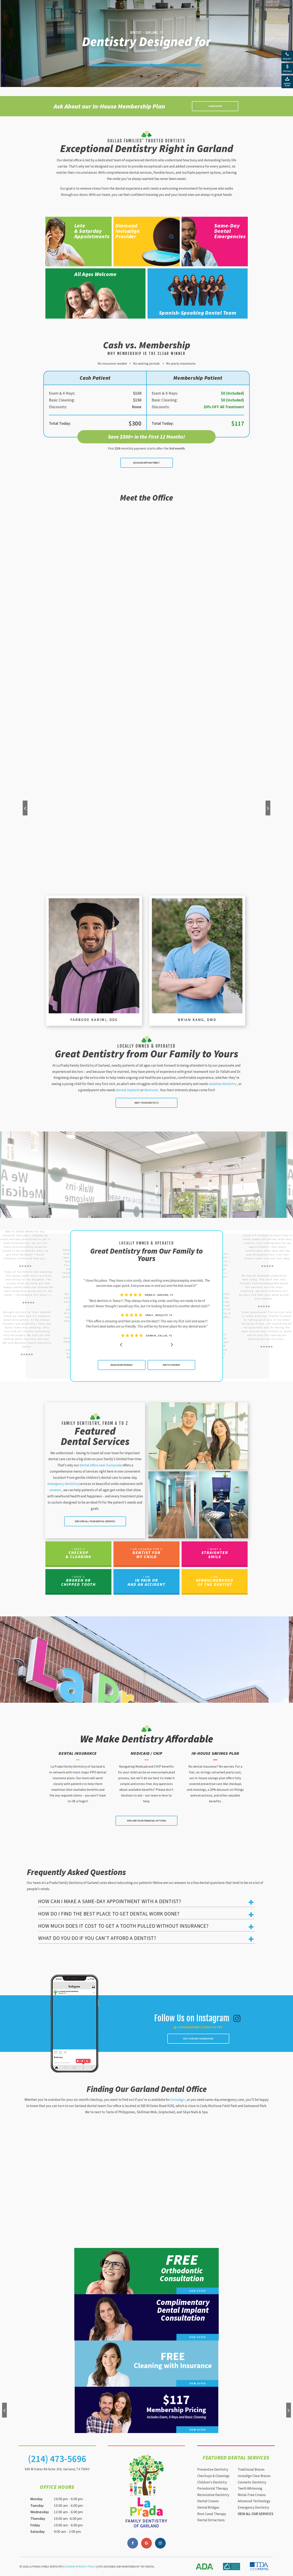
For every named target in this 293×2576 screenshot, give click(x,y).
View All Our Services (255, 2514)
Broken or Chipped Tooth (78, 1581)
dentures (151, 1090)
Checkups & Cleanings (213, 2476)
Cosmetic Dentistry (252, 2482)
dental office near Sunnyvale (100, 1465)
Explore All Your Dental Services (95, 1521)
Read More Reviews (122, 1364)
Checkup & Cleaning (78, 1553)
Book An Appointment (146, 462)
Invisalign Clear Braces (254, 2476)
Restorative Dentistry (213, 2495)
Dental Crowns (208, 2501)
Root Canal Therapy (211, 2514)
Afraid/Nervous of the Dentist (215, 1581)
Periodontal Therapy (212, 2488)
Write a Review (171, 1364)
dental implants (128, 1090)
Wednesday (39, 2511)
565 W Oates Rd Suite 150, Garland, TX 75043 (57, 2469)
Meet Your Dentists (147, 1102)
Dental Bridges (208, 2507)
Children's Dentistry (212, 2482)
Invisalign (178, 2099)
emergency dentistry (63, 1483)
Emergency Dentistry (253, 2507)
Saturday (37, 2531)
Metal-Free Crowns (252, 2495)
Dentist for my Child (146, 1553)
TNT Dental (147, 2566)
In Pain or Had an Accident (146, 1581)
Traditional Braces (251, 2469)
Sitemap (70, 2566)
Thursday (37, 2518)
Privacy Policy (87, 2566)
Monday (36, 2498)
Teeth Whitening (250, 2488)
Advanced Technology (254, 2501)
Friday (35, 2525)
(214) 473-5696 (57, 2458)
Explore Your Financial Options (146, 1820)
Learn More (215, 106)
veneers (55, 1490)
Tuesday (37, 2505)
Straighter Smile (215, 1553)
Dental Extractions (211, 2520)
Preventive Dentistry (212, 2469)
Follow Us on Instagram (198, 2028)
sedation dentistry (223, 1084)
